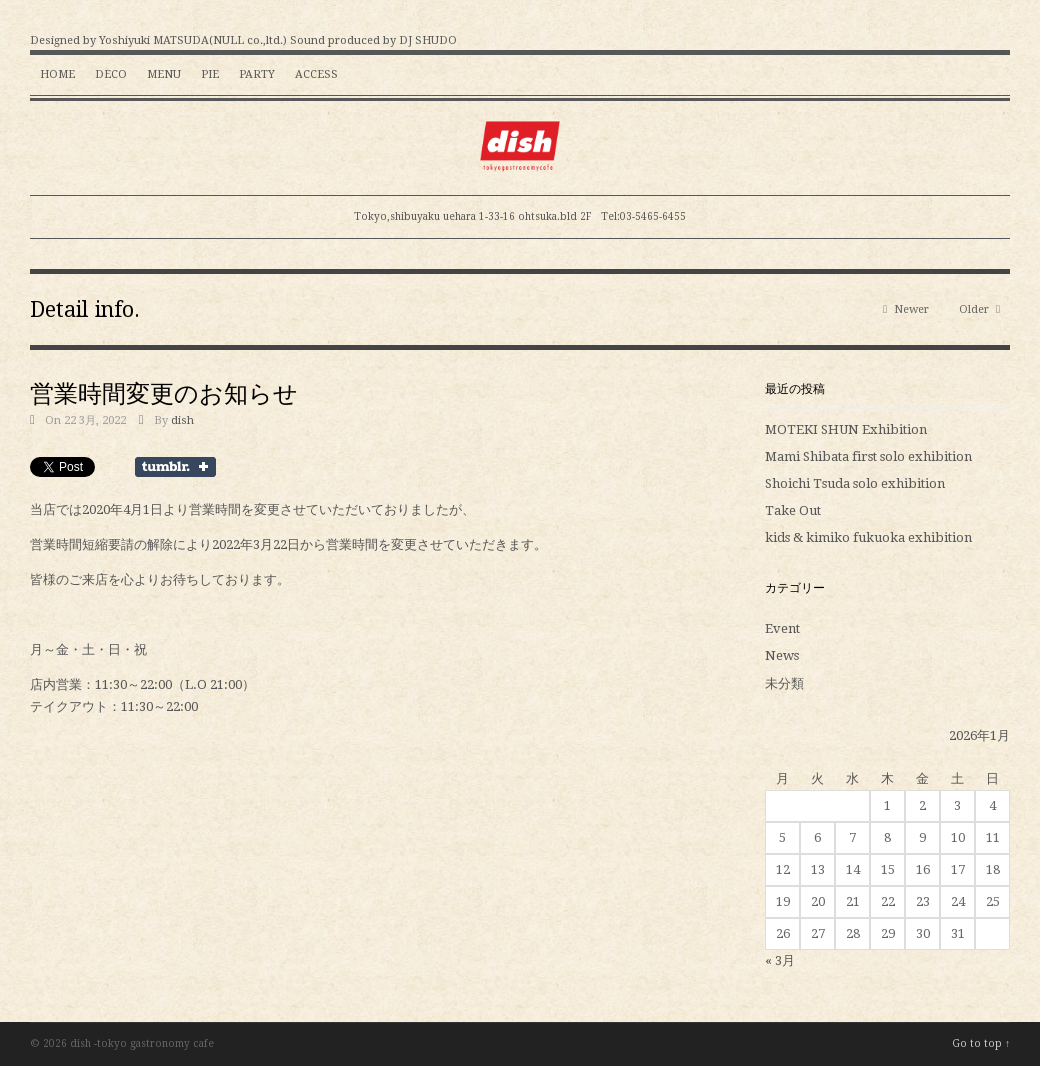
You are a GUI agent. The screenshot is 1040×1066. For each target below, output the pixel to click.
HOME (57, 74)
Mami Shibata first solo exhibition (868, 456)
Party (257, 74)
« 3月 (780, 960)
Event (782, 628)
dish (182, 420)
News (782, 655)
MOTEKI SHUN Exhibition (846, 429)
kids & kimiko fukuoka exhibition (868, 537)
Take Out (793, 510)
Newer (906, 309)
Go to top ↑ (981, 1043)
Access (316, 74)
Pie (210, 74)
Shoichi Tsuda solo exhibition (855, 483)
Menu (164, 74)
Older (979, 309)
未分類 (784, 683)
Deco (111, 74)
